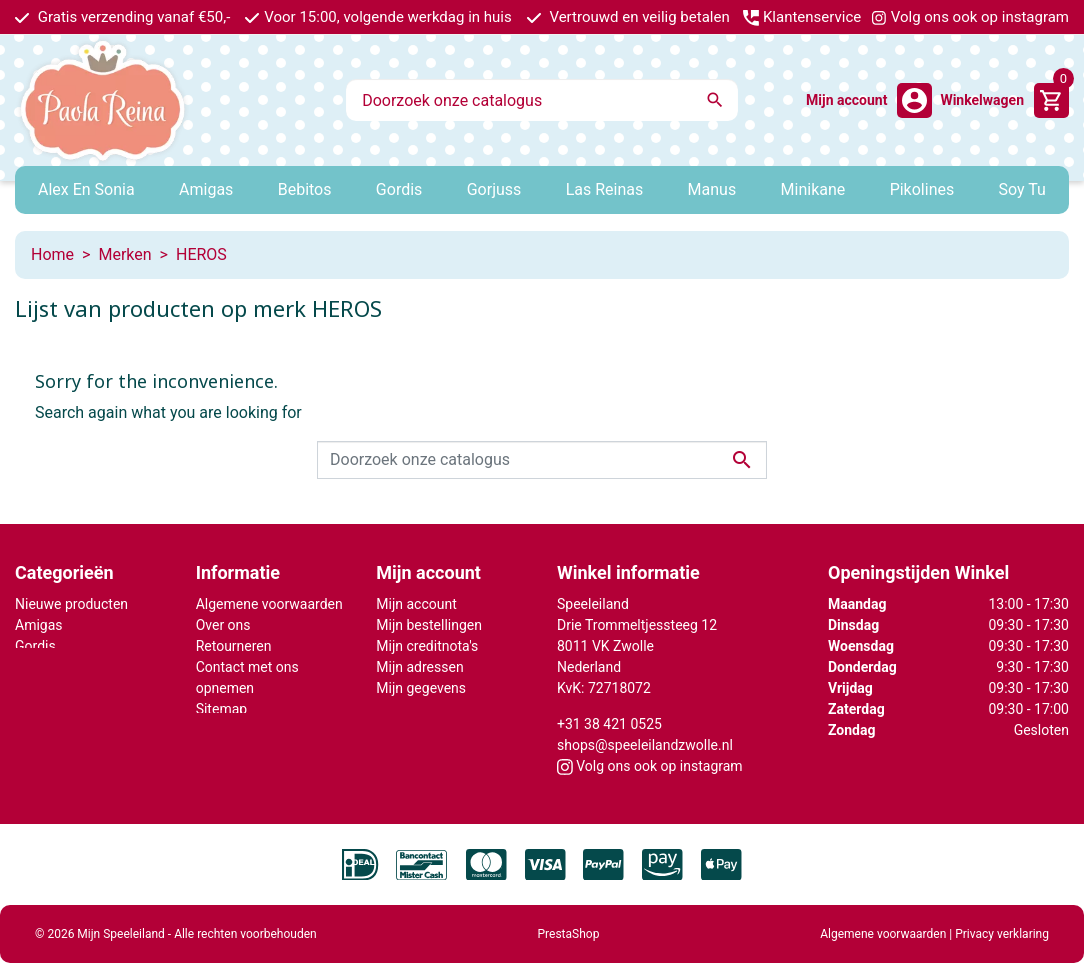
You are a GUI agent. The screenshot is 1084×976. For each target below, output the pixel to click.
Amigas (39, 625)
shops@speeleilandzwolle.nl (645, 745)
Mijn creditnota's (427, 646)
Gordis (35, 646)
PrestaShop (569, 922)
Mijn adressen (419, 667)
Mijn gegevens (421, 688)
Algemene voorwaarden (269, 604)
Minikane (43, 667)
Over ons (223, 625)
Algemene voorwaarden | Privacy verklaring (934, 922)
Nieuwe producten (71, 604)
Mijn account (416, 604)
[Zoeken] (542, 100)
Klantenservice (802, 17)
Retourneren (234, 646)
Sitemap (221, 709)
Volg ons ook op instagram (970, 17)
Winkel (216, 730)
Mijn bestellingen (429, 625)
